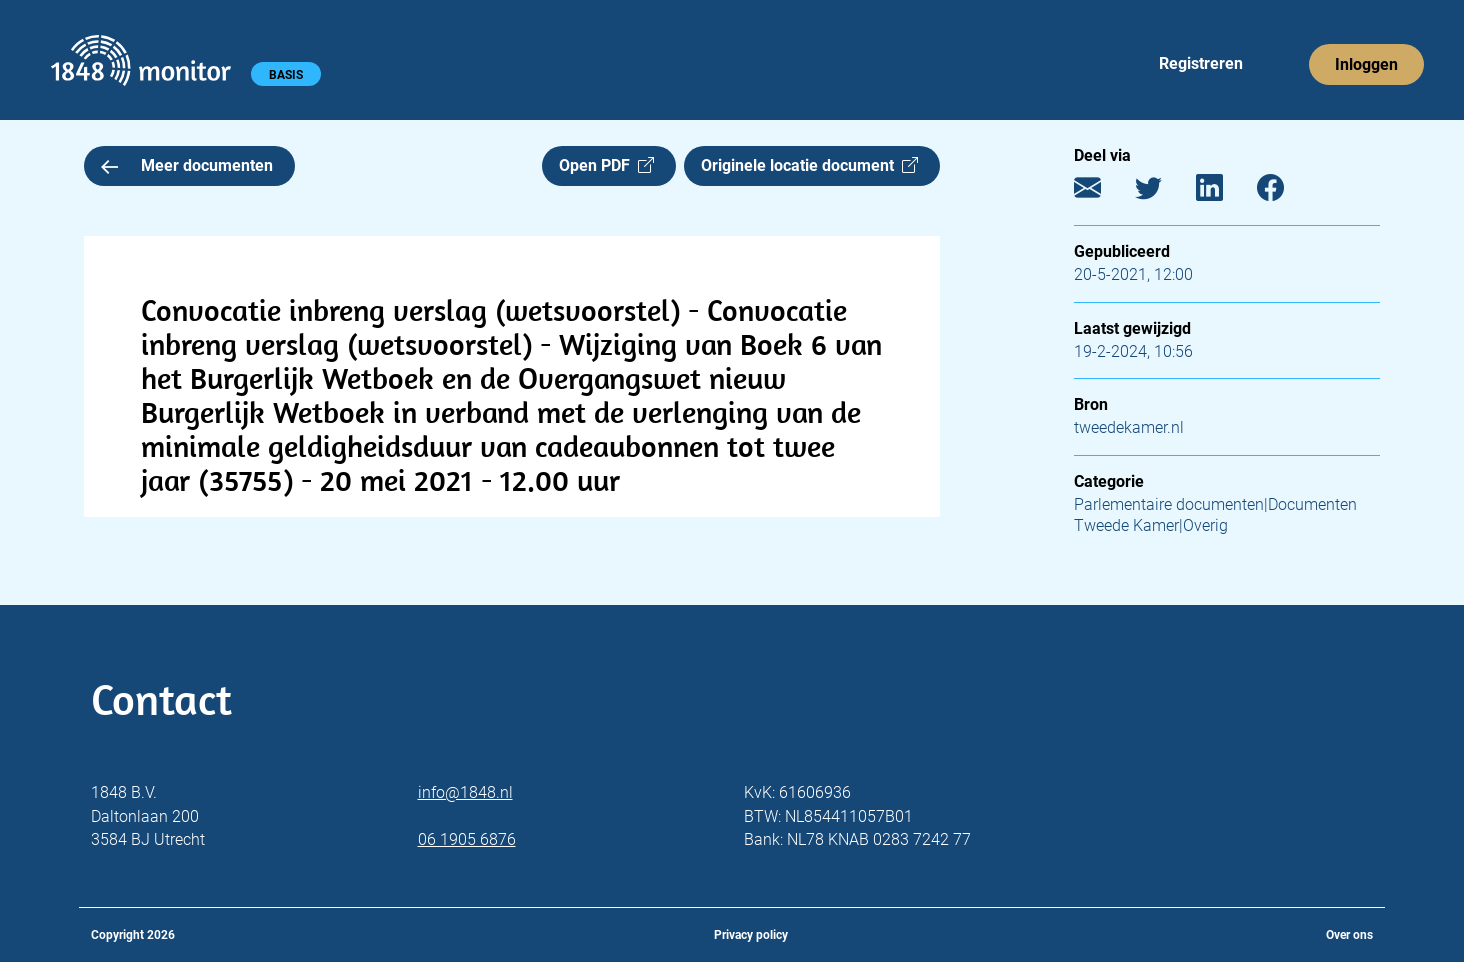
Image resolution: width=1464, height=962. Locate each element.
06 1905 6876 (467, 839)
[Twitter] (1163, 192)
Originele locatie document (809, 165)
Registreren (1201, 63)
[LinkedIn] (1224, 192)
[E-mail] (1102, 192)
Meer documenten (187, 165)
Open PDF (606, 165)
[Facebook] (1285, 192)
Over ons (1349, 935)
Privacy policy (751, 935)
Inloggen (1366, 64)
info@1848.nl (465, 792)
